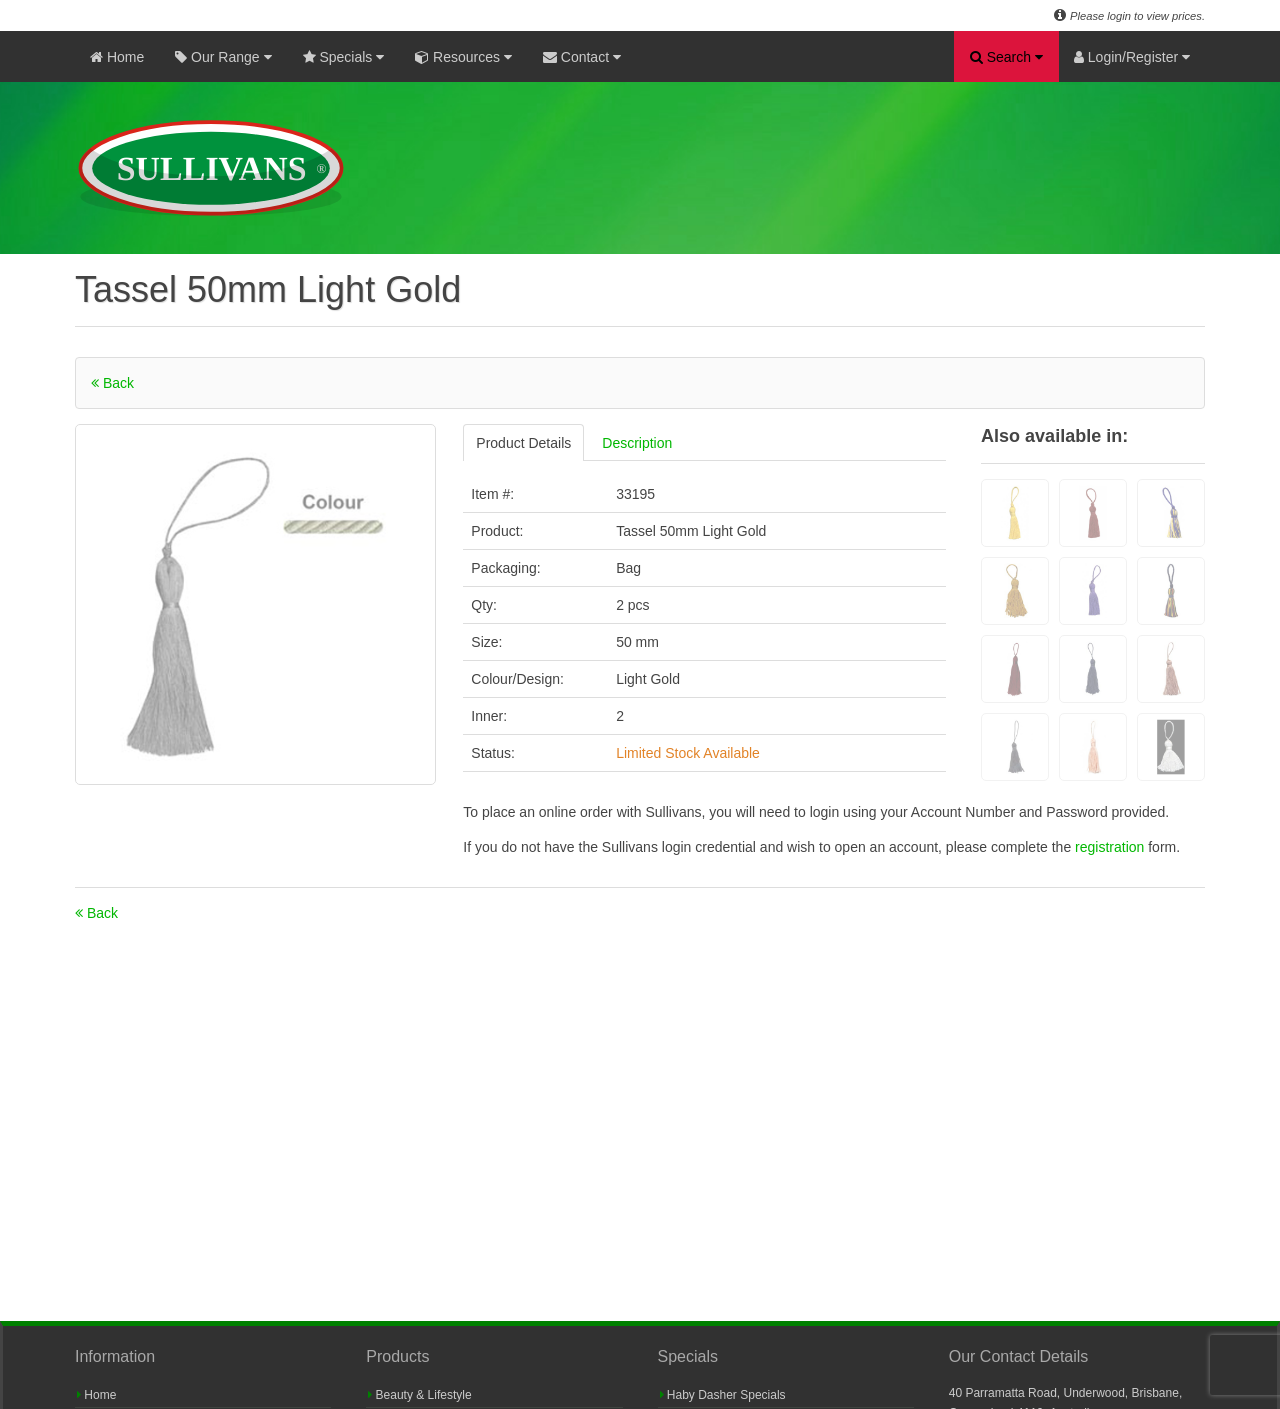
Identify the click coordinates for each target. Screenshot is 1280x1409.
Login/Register (1132, 57)
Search (1006, 57)
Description (637, 443)
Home (117, 57)
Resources (463, 57)
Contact (582, 57)
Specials (344, 57)
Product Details (523, 443)
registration (1111, 847)
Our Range (223, 57)
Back (112, 383)
